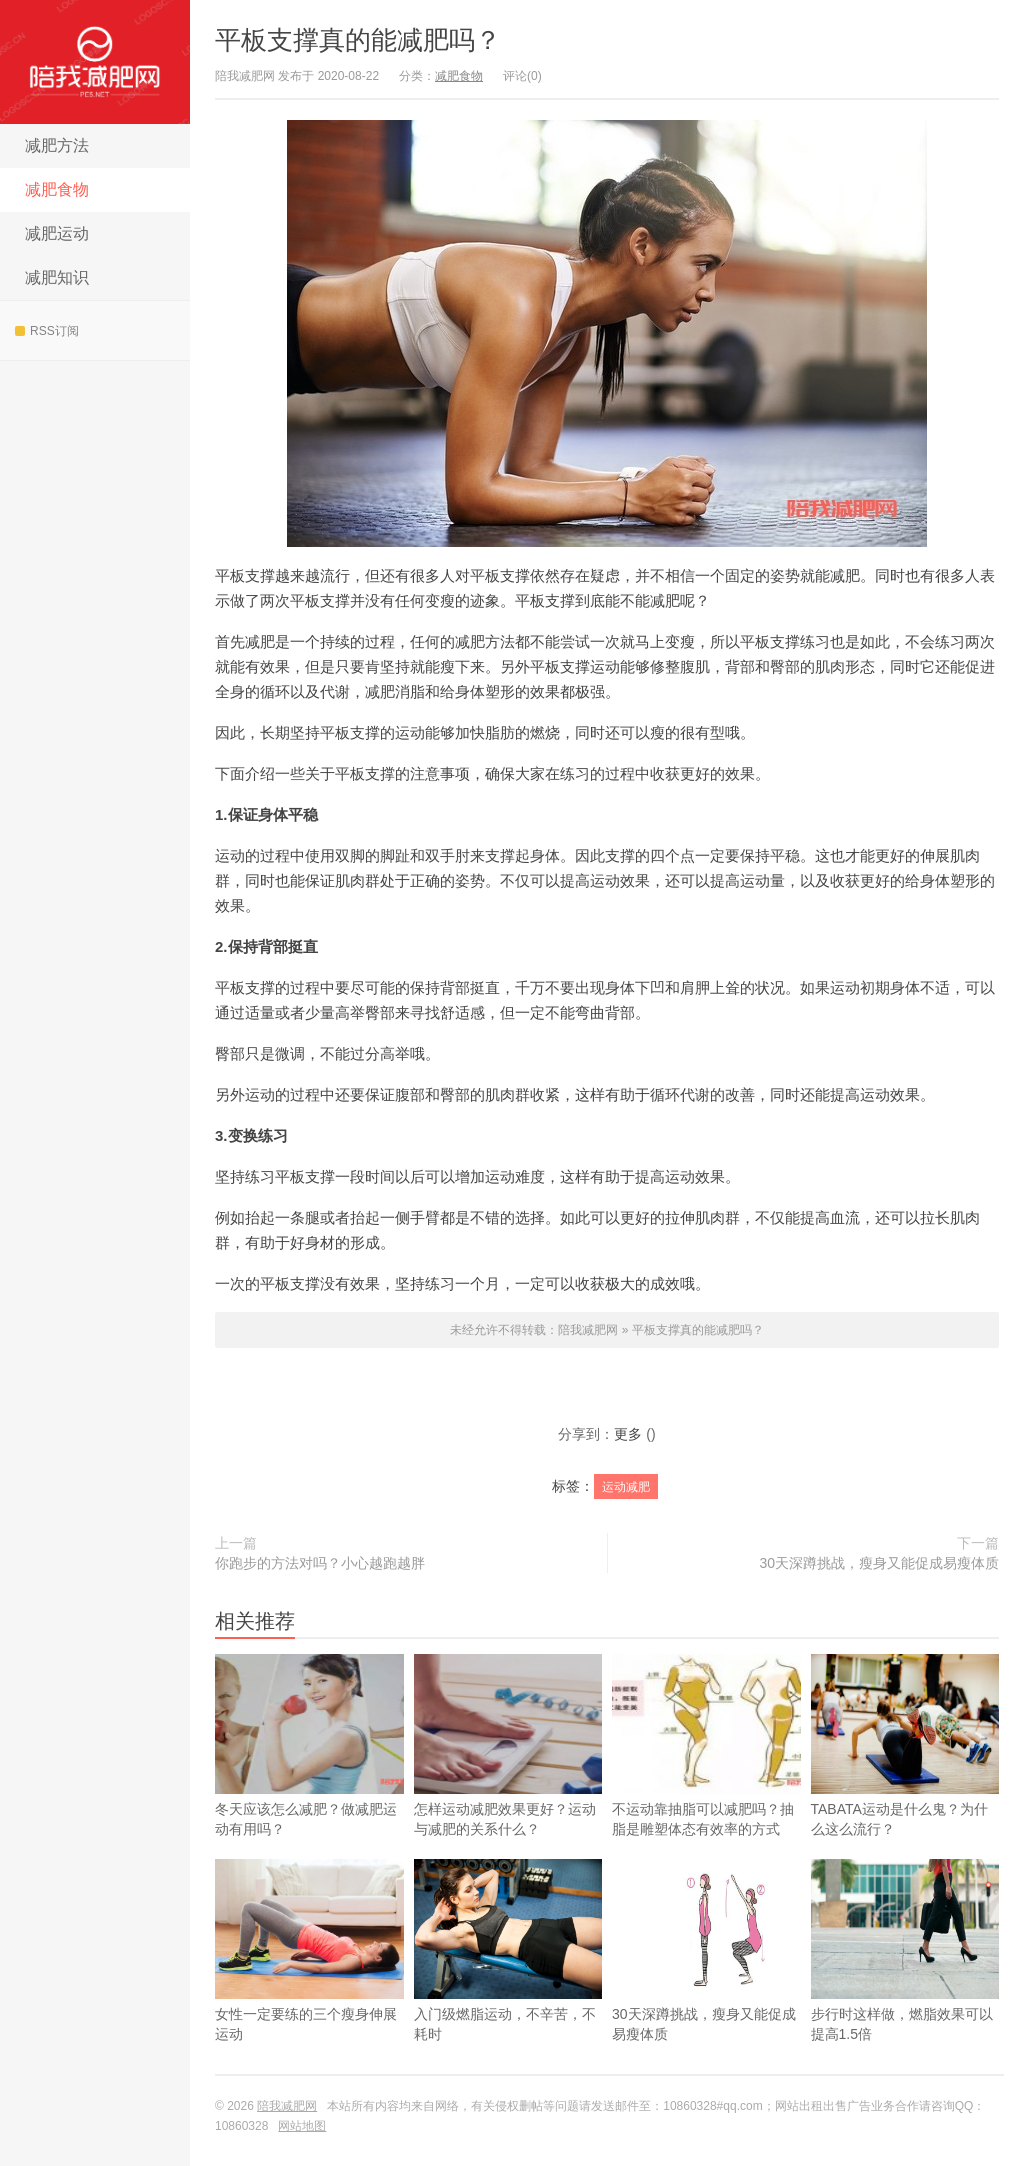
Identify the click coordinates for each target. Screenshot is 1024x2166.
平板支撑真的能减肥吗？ (358, 40)
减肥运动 (57, 233)
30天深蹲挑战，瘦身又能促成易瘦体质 (879, 1563)
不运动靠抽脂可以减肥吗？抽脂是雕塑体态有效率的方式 (706, 1745)
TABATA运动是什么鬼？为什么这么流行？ (905, 1777)
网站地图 (302, 2126)
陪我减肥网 (95, 62)
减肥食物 (57, 189)
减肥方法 (57, 145)
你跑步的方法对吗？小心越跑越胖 (320, 1563)
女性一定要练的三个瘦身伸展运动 (309, 1982)
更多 (628, 1434)
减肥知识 (57, 277)
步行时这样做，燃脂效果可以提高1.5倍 (905, 1982)
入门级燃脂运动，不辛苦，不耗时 (508, 1982)
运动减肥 (626, 1487)
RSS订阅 (47, 331)
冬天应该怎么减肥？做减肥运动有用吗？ (309, 1745)
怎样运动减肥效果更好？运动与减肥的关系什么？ (508, 1745)
